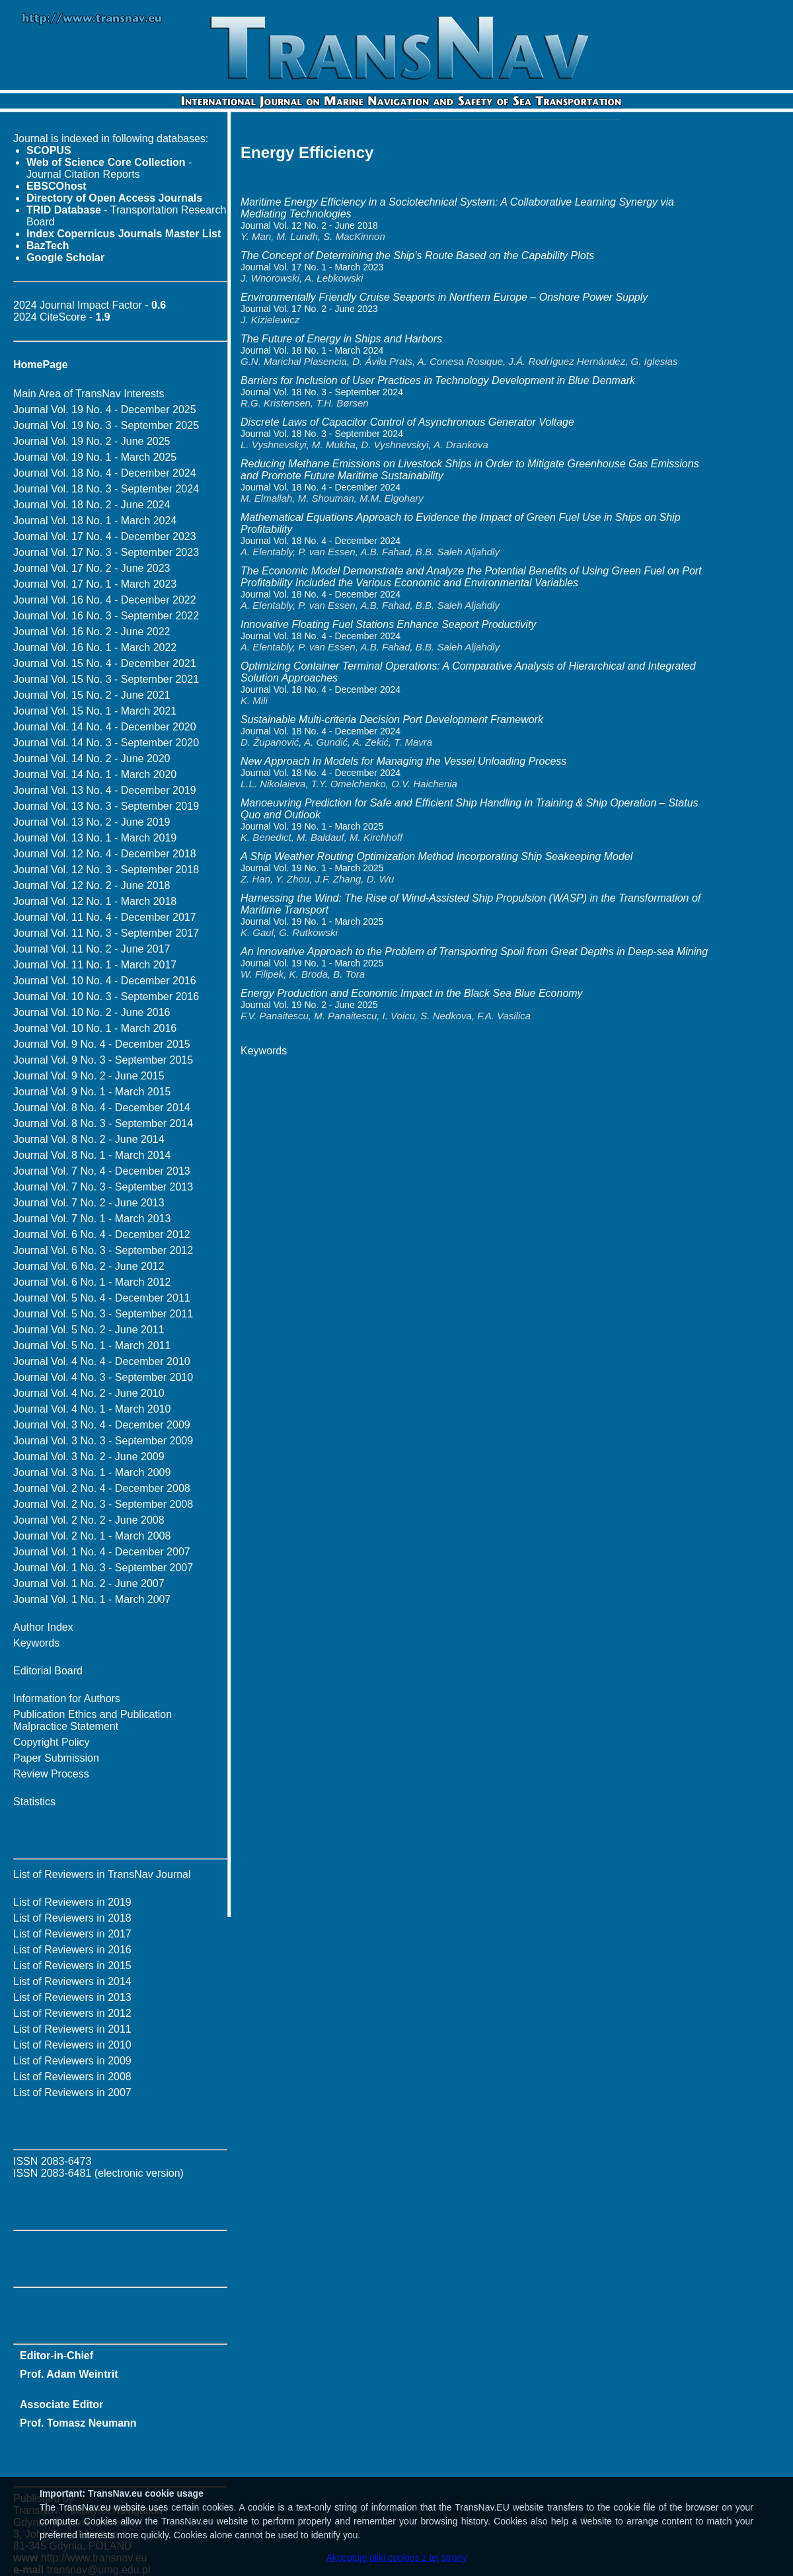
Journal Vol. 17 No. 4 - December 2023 (104, 536)
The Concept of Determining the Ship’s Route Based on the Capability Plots (417, 255)
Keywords (36, 1643)
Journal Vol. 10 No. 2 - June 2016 (91, 1012)
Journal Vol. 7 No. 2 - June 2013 (89, 1202)
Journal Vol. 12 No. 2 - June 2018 (91, 885)
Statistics (34, 1801)
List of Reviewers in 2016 (72, 1949)
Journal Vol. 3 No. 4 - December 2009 (101, 1424)
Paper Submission (56, 1758)
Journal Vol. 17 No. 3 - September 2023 (106, 552)
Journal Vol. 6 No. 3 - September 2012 (103, 1250)
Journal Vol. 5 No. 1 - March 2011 (91, 1345)
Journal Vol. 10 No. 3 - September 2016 (106, 996)
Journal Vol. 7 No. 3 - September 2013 (103, 1186)
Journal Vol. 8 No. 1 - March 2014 (91, 1155)
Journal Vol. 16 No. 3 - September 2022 (106, 615)
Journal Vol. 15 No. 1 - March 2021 (94, 711)
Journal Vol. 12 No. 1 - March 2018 (94, 901)
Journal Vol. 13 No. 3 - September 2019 (106, 806)
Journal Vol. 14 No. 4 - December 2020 (104, 726)
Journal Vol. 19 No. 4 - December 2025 (104, 409)
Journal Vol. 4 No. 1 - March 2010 (91, 1409)
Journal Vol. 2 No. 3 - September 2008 (103, 1504)
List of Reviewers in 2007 (72, 2092)
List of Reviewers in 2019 (72, 1902)
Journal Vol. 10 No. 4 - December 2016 (104, 980)
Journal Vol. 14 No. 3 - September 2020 (106, 742)
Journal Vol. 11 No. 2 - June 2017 (91, 949)
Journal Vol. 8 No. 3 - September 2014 (103, 1123)
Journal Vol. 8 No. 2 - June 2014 (89, 1139)
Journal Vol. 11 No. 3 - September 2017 (106, 933)
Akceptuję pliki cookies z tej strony (396, 2557)
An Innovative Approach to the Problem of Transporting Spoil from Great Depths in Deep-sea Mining (474, 951)
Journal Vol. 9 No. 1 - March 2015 (91, 1091)
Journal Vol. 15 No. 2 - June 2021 (91, 695)
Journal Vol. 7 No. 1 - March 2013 (91, 1218)
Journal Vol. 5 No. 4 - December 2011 (101, 1298)
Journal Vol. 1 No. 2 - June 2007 (89, 1583)
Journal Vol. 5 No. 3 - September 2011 (103, 1313)
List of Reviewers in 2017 (72, 1933)
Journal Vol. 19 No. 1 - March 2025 (94, 457)
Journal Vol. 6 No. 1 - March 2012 (91, 1282)
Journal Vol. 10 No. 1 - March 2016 (94, 1028)
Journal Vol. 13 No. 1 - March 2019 (94, 837)
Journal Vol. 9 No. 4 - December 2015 (101, 1044)
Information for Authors (66, 1698)
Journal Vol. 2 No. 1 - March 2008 (91, 1536)
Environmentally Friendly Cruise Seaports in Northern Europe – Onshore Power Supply (444, 297)
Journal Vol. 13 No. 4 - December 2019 (104, 790)
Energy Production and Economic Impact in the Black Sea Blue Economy (412, 993)
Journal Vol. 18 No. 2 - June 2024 (91, 504)
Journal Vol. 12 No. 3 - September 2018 (106, 869)
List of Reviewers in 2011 (72, 2029)
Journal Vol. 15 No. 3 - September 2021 (106, 679)
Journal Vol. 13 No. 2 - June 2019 (91, 822)
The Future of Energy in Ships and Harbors (341, 338)
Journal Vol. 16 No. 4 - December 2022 (104, 599)
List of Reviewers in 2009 (72, 2060)
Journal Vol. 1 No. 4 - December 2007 (101, 1551)
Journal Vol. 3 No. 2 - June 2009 (89, 1456)
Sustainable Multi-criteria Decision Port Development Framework (392, 719)
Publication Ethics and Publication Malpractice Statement (92, 1720)
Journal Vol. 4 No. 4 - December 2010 (101, 1361)
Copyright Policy (51, 1742)
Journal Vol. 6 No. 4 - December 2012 (101, 1234)
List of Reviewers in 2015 (72, 1965)
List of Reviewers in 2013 (72, 1997)
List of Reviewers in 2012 (72, 2013)
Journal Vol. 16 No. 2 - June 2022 (91, 631)
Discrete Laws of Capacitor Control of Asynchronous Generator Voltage (407, 422)
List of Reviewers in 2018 (72, 1918)
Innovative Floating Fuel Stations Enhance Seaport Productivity (388, 624)
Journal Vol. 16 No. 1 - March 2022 (94, 647)
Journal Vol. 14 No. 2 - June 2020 (91, 758)
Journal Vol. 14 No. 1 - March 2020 (94, 774)
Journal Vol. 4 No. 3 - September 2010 (103, 1377)
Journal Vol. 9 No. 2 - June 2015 (89, 1075)
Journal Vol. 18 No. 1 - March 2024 (94, 520)
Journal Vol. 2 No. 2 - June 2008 (89, 1520)
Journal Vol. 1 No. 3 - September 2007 (103, 1567)
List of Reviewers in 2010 (72, 2044)
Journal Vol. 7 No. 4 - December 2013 (101, 1171)
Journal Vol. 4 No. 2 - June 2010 (89, 1393)
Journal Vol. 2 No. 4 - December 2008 (101, 1488)
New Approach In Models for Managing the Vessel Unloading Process (403, 761)
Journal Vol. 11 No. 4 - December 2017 (104, 917)
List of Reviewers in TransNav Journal (102, 1874)
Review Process (51, 1773)
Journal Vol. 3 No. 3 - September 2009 (103, 1440)
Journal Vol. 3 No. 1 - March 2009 (91, 1472)
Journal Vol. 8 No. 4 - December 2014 (101, 1107)
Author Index (43, 1627)
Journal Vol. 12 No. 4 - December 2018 (104, 853)
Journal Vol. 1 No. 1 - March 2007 (91, 1599)
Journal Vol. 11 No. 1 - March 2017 (94, 964)
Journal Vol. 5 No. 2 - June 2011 (89, 1329)
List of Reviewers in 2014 (72, 1981)
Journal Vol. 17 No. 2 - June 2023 (91, 568)
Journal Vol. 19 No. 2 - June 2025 (91, 441)
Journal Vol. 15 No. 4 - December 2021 (104, 663)
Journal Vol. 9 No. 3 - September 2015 (103, 1060)
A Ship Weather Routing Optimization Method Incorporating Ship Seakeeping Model (436, 856)
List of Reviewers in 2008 (72, 2076)
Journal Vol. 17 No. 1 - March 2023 (94, 584)
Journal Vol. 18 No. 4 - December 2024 (104, 473)
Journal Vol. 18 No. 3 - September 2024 (106, 488)
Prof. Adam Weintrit (69, 2374)
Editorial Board (48, 1670)
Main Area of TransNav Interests (89, 393)
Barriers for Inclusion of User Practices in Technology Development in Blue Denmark (438, 380)
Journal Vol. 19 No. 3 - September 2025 (106, 425)
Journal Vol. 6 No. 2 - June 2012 (89, 1266)
